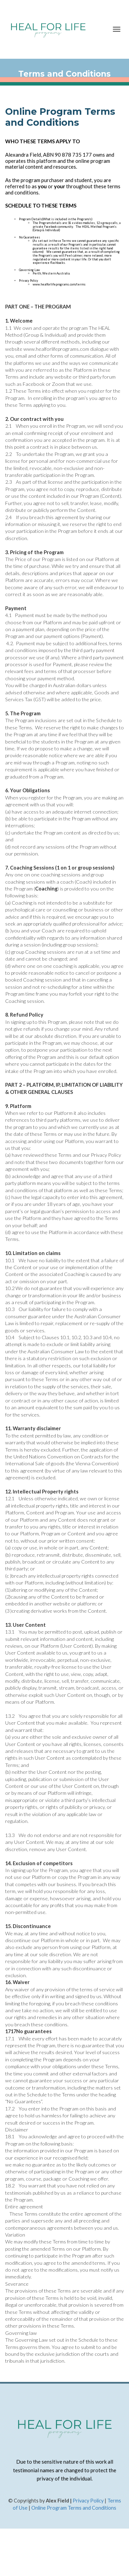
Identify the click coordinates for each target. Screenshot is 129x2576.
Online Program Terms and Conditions (73, 2508)
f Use (22, 2508)
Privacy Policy (88, 2501)
